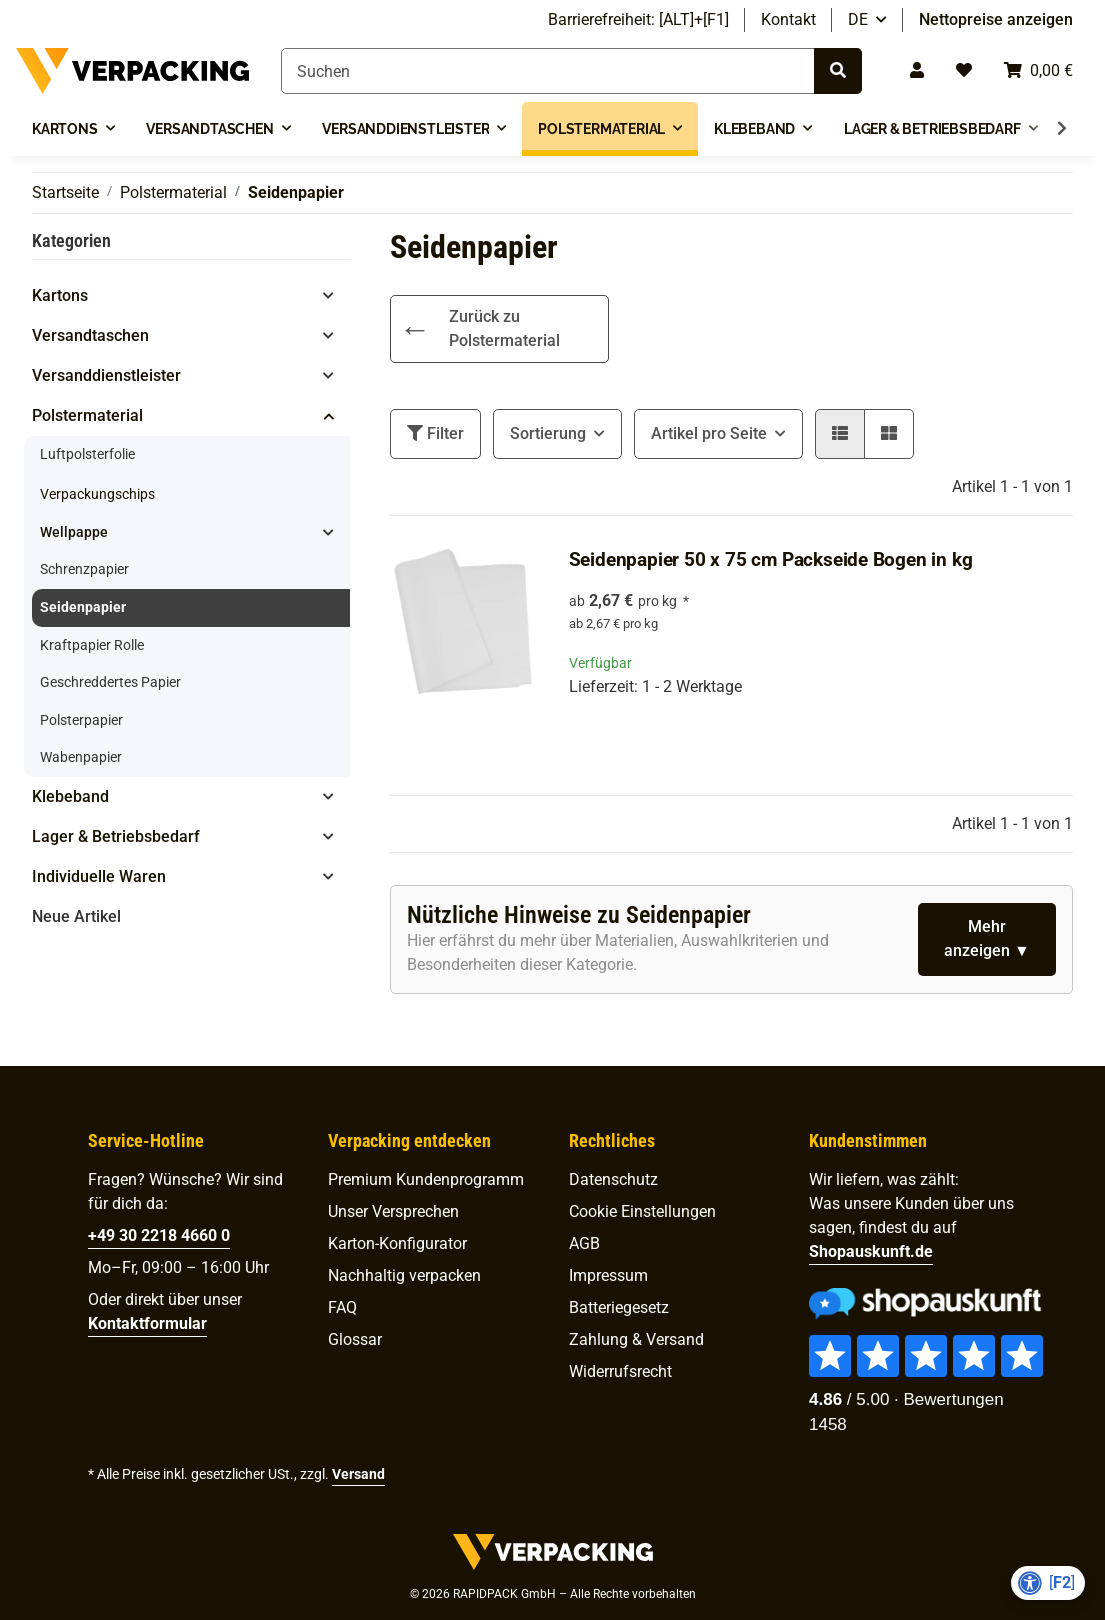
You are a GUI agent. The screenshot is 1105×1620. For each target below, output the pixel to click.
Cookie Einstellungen (642, 1211)
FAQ (342, 1307)
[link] (500, 329)
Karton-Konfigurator (397, 1243)
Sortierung (548, 433)
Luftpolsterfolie (87, 454)
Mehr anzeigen (979, 938)
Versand (358, 1474)
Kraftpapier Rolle (92, 645)
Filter (435, 433)
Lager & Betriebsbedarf (116, 836)
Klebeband (70, 796)
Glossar (355, 1339)
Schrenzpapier (84, 569)
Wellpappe (74, 532)
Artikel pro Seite (709, 433)
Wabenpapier (81, 757)
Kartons (60, 295)
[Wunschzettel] (964, 71)
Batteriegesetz (619, 1307)
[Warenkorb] (1038, 71)
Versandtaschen (90, 335)
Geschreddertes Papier (110, 682)
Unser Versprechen (393, 1211)
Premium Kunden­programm (426, 1179)
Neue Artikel (76, 916)
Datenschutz (613, 1179)
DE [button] (858, 19)
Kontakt (788, 19)
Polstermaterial (87, 415)
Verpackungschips (97, 494)
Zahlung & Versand (636, 1339)
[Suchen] (548, 71)
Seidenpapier (83, 607)
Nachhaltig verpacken (404, 1275)
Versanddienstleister (106, 375)
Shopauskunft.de (871, 1251)
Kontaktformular (147, 1323)
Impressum (608, 1275)
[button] (917, 71)
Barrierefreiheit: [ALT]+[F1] (638, 19)
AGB (584, 1243)
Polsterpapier (81, 720)
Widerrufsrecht (620, 1371)
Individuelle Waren (99, 876)
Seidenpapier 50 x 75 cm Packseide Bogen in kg (771, 559)
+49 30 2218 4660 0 (159, 1235)
